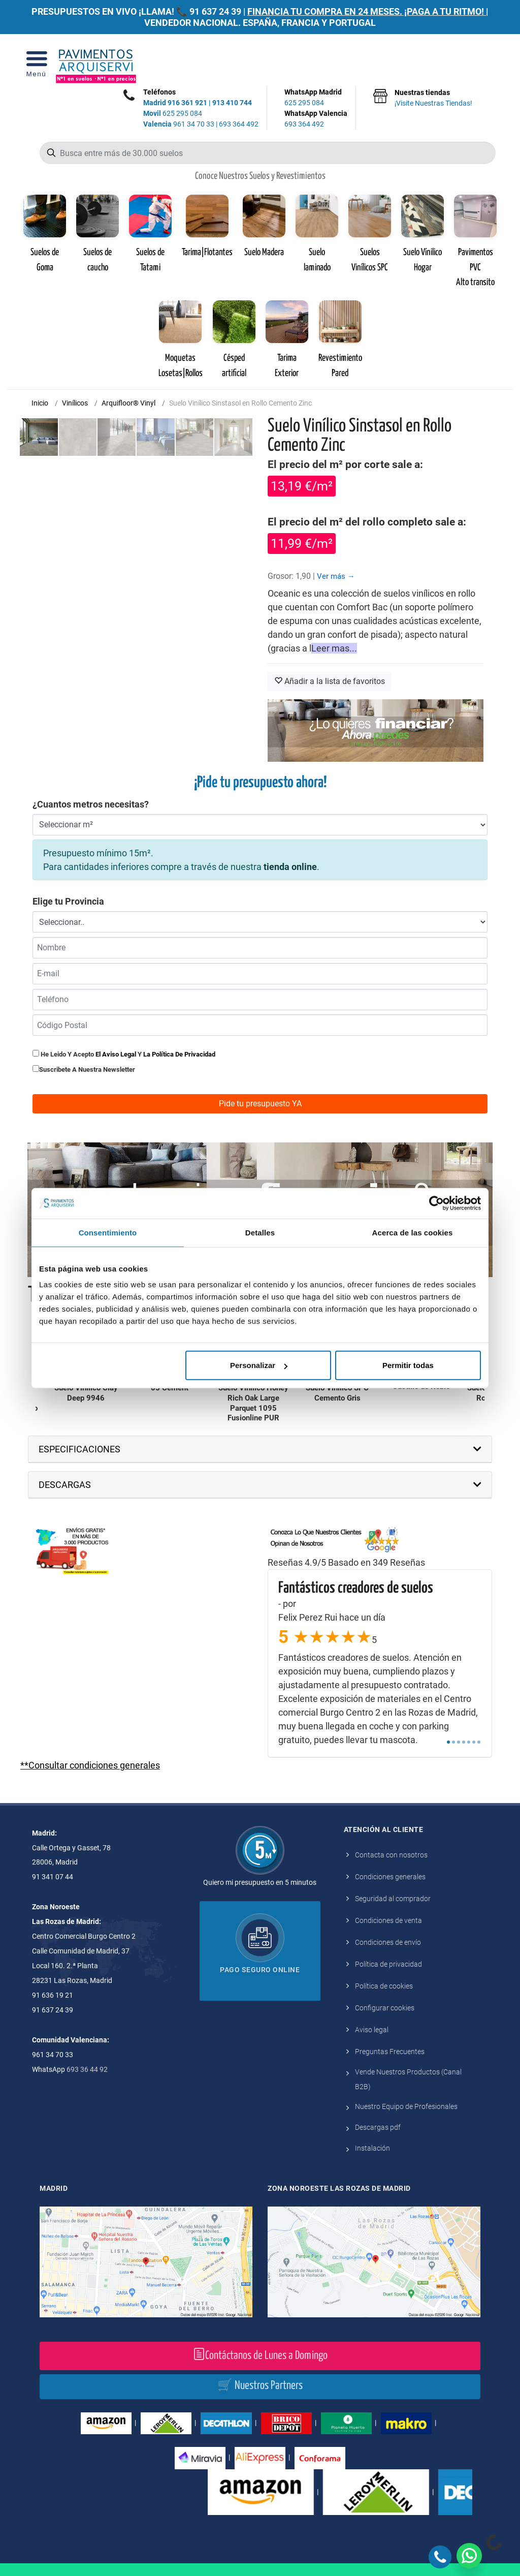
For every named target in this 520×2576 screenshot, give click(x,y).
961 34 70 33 (178, 124)
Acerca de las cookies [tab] (412, 1232)
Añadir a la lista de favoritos (329, 681)
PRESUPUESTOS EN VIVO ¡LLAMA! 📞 (109, 11)
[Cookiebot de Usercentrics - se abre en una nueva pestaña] (436, 1203)
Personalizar (258, 1365)
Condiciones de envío (388, 1942)
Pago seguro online (260, 1970)
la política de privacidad (179, 1054)
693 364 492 (238, 124)
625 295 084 (172, 113)
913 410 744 (232, 103)
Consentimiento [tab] (108, 1232)
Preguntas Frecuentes (390, 2051)
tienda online (290, 866)
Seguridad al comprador (393, 1899)
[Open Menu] (36, 66)
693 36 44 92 (87, 2069)
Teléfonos (159, 92)
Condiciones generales (390, 1877)
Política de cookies (384, 1986)
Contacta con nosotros (391, 1855)
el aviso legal (115, 1054)
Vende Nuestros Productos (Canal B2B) (408, 2079)
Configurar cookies (384, 2008)
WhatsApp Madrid (315, 98)
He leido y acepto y (123, 1054)
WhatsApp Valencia (315, 119)
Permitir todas (408, 1365)
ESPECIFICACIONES (79, 1449)
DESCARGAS (65, 1484)
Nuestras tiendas (433, 98)
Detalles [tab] (260, 1232)
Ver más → (336, 576)
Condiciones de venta (388, 1920)
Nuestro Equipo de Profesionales (406, 2106)
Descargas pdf (378, 2127)
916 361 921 (187, 103)
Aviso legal (371, 2030)
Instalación (372, 2148)
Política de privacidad (388, 1964)
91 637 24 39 (215, 11)
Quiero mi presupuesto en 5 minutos (259, 1882)
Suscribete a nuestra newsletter (87, 1069)
